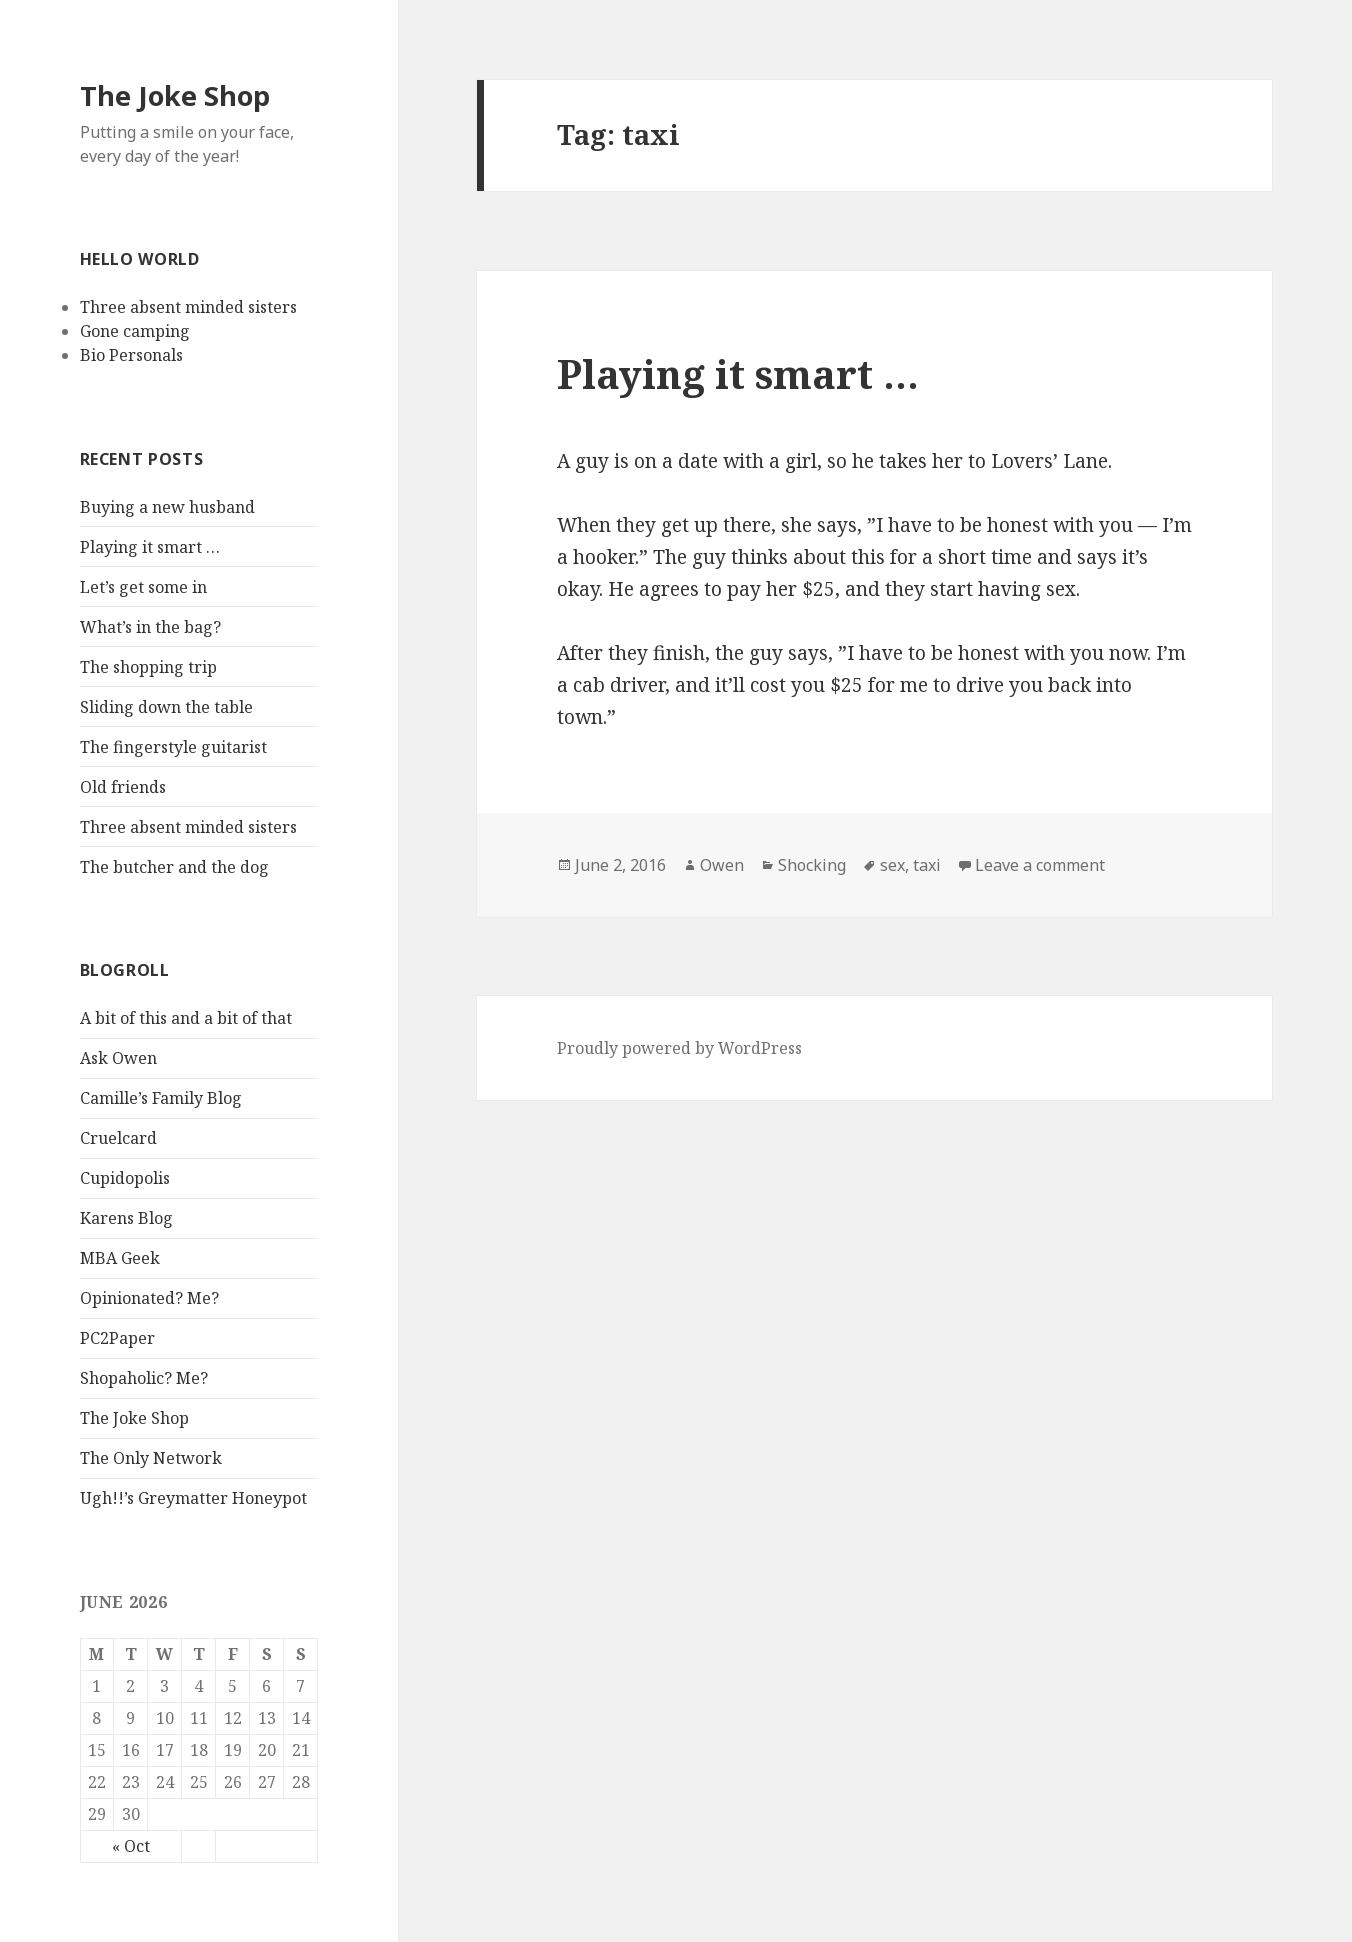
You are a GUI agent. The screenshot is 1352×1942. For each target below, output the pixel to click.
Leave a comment (1040, 865)
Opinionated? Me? (149, 1298)
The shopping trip (148, 667)
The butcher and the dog (174, 867)
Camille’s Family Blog (161, 1098)
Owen (722, 865)
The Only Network (151, 1458)
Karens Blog (126, 1218)
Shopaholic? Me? (144, 1378)
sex (892, 865)
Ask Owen (118, 1058)
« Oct (131, 1846)
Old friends (123, 787)
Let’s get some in (143, 587)
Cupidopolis (125, 1178)
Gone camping (135, 331)
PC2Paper (117, 1338)
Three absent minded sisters (188, 307)
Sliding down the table (166, 707)
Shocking (812, 865)
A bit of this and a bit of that (186, 1018)
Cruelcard (118, 1138)
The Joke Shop (175, 95)
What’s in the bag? (150, 627)
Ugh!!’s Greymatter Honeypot (193, 1498)
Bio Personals (131, 355)
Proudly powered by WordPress (679, 1048)
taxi (927, 865)
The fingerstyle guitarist (173, 747)
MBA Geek (120, 1258)
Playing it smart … (150, 547)
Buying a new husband (167, 507)
